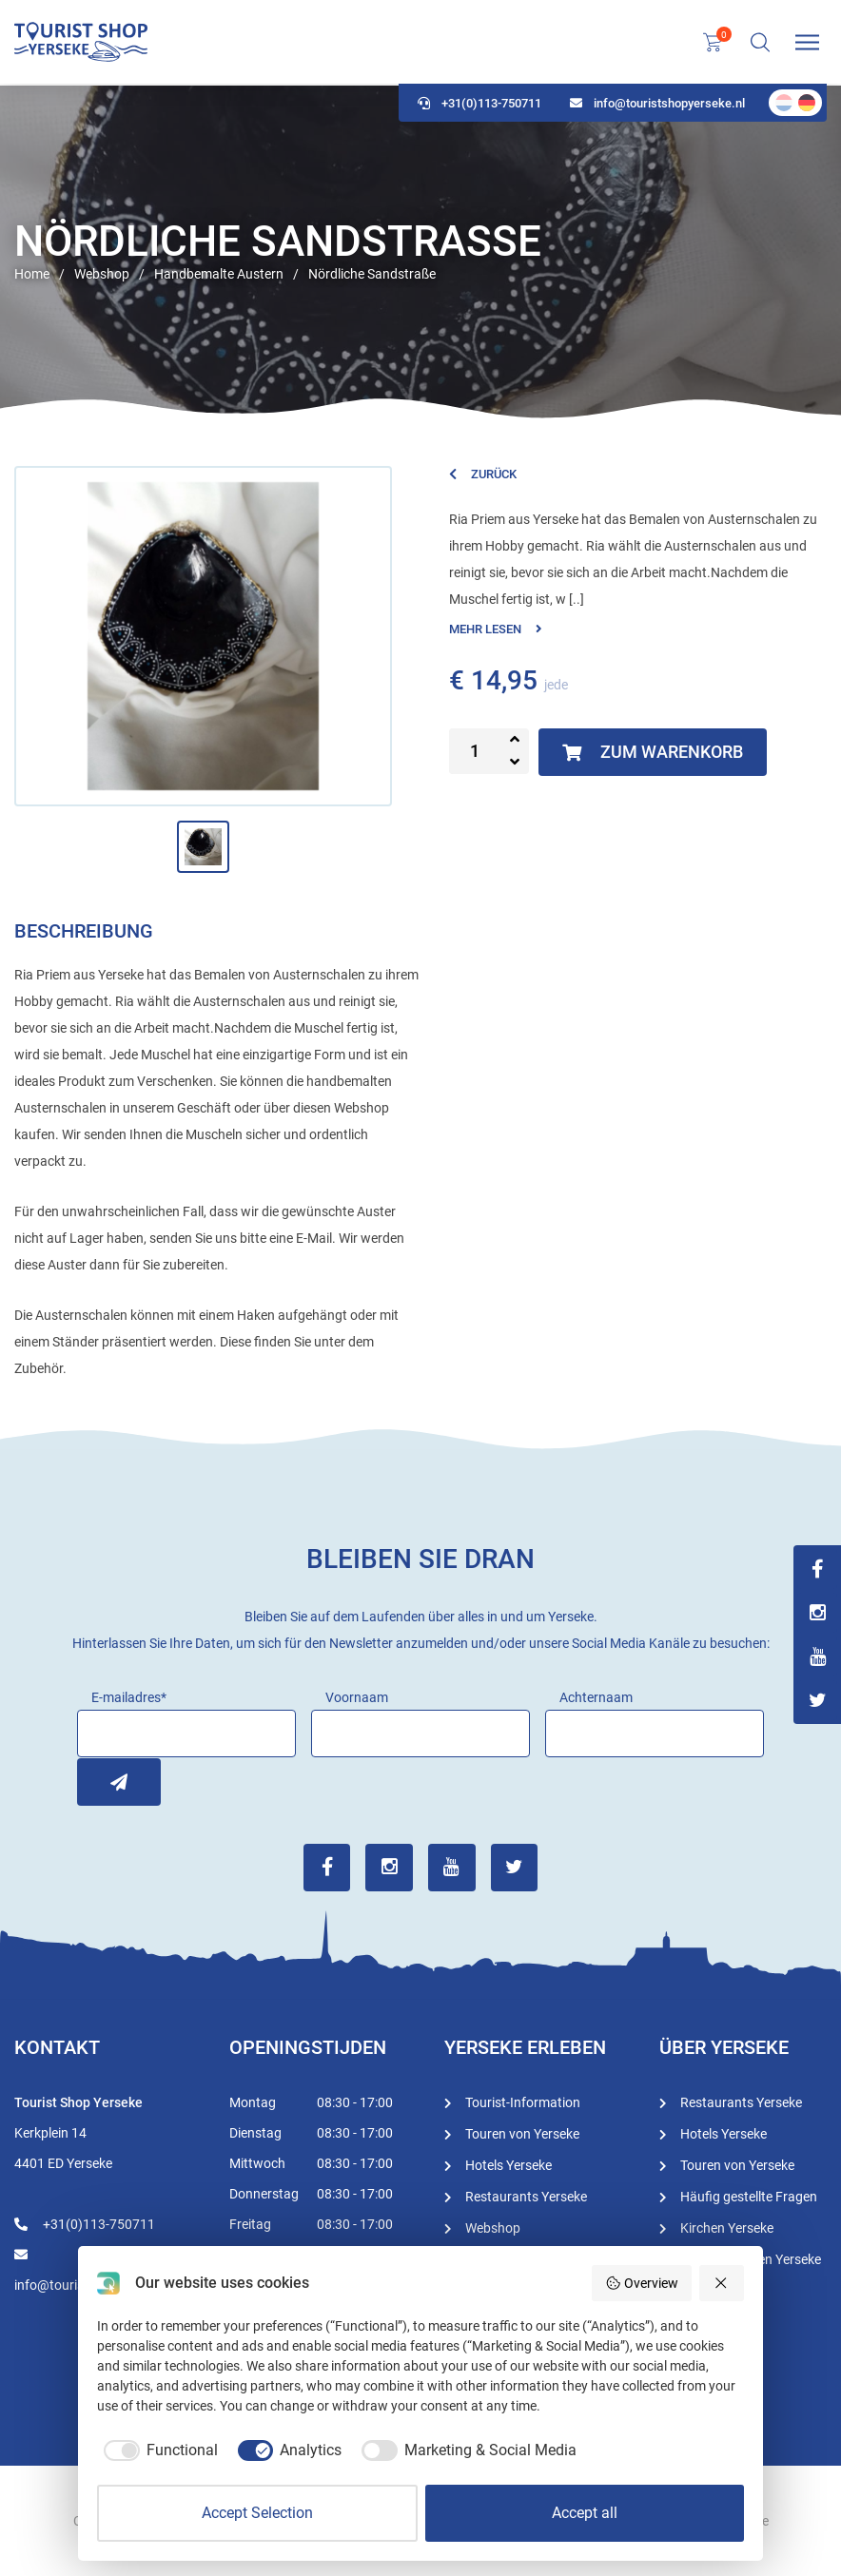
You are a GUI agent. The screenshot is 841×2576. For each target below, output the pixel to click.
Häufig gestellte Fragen (748, 2195)
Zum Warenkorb (652, 752)
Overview (641, 2283)
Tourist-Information (522, 2101)
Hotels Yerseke (508, 2164)
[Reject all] (722, 2283)
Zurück (483, 474)
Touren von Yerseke (522, 2132)
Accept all (584, 2513)
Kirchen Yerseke (726, 2227)
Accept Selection (257, 2513)
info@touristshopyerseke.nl (657, 105)
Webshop (492, 2227)
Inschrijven (101, 1781)
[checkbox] (157, 2450)
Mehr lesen (495, 629)
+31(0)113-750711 (479, 105)
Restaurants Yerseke (526, 2195)
